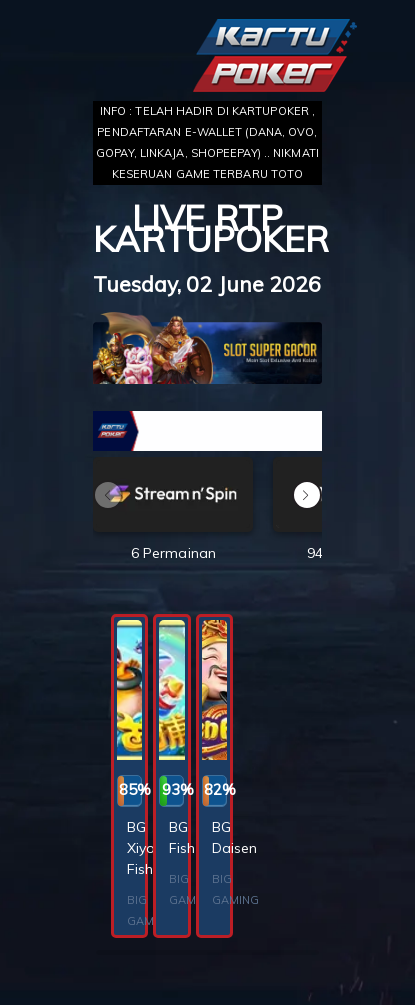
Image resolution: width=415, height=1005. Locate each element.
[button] (307, 495)
